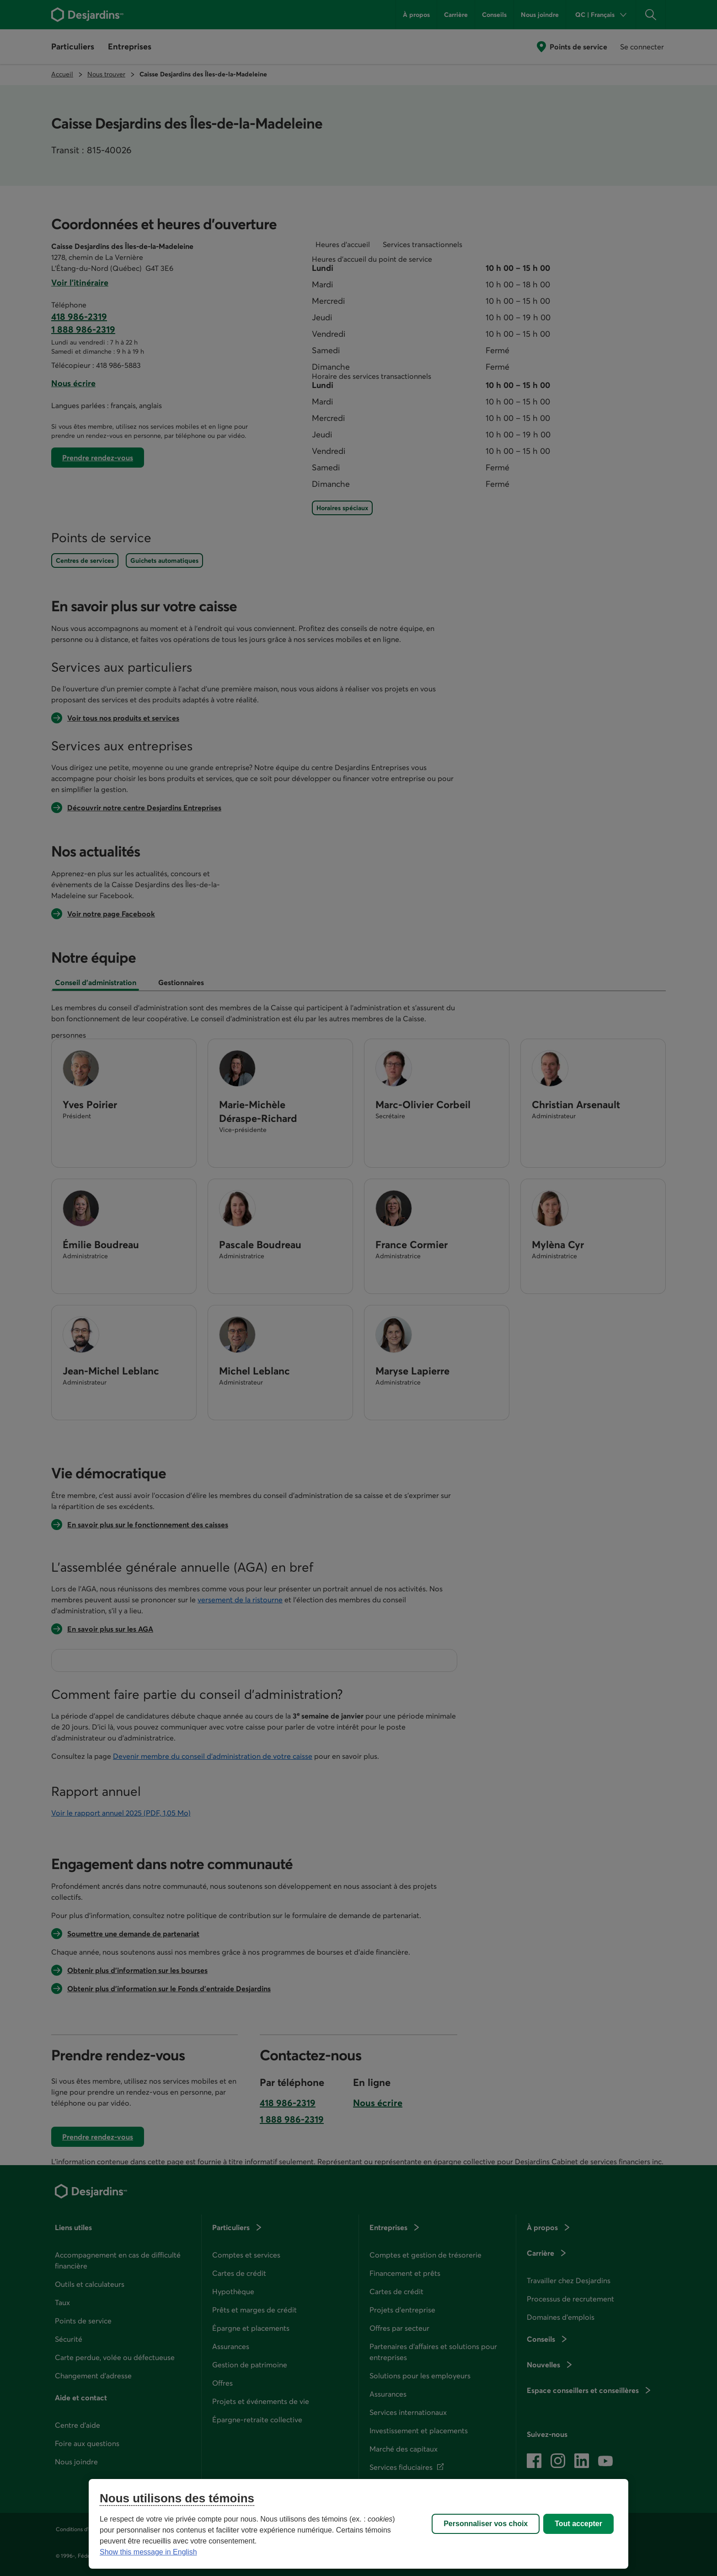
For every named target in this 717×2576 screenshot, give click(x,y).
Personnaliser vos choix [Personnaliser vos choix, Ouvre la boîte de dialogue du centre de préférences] (486, 2523)
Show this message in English (148, 2552)
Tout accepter (578, 2523)
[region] (358, 2524)
